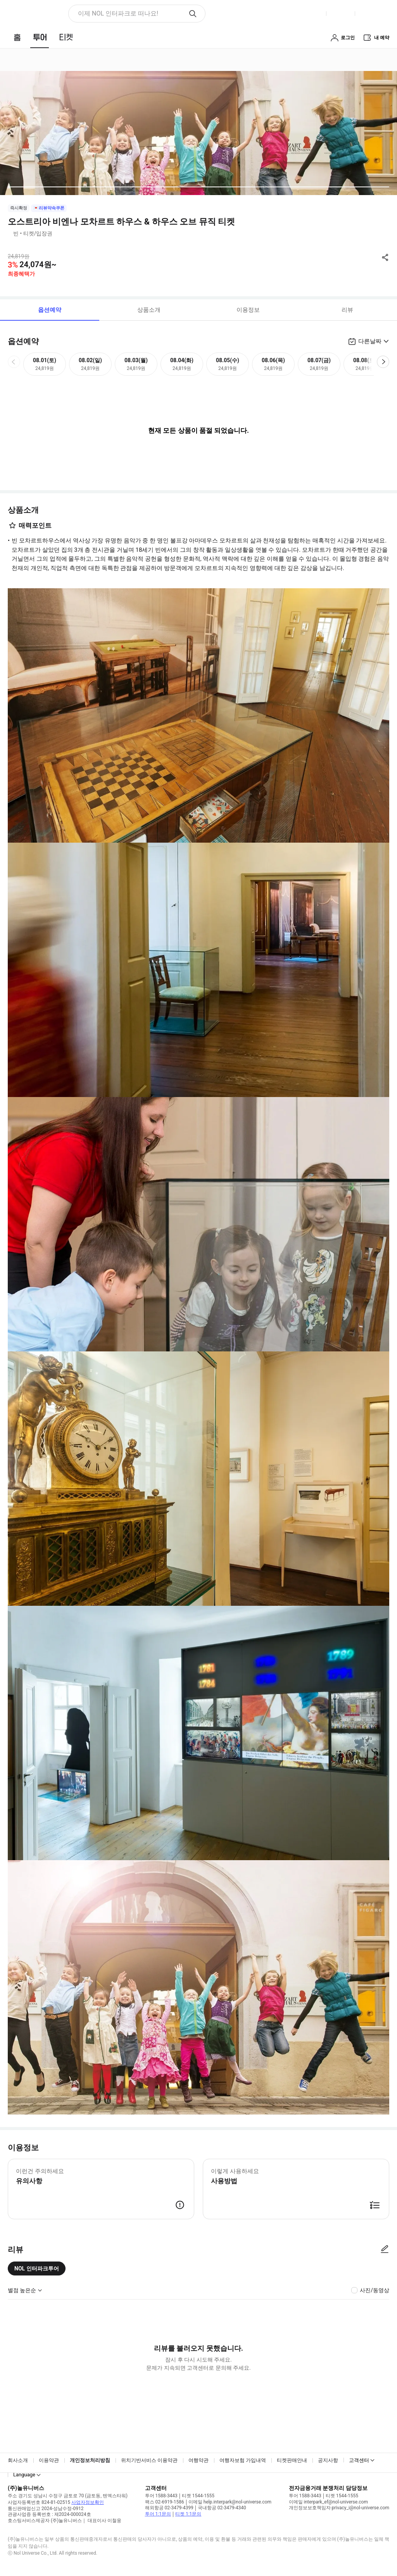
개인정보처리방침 (90, 2460)
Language (24, 2475)
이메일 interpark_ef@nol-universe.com (328, 2502)
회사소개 (18, 2460)
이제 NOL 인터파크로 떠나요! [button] (118, 13)
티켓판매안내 (292, 2460)
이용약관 (49, 2460)
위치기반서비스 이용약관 (149, 2460)
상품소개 (149, 309)
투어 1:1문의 (158, 2514)
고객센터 (359, 2460)
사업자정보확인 (87, 2502)
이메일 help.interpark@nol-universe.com (229, 2502)
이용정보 (248, 309)
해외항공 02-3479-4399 (169, 2507)
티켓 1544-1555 (198, 2495)
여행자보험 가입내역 (242, 2460)
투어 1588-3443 (161, 2495)
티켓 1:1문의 (188, 2514)
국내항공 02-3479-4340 (222, 2507)
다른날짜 (369, 341)
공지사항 (328, 2460)
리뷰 (347, 309)
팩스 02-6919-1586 (164, 2502)
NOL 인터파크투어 (36, 2268)
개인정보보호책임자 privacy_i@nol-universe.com (339, 2507)
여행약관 (198, 2460)
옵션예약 (49, 309)
